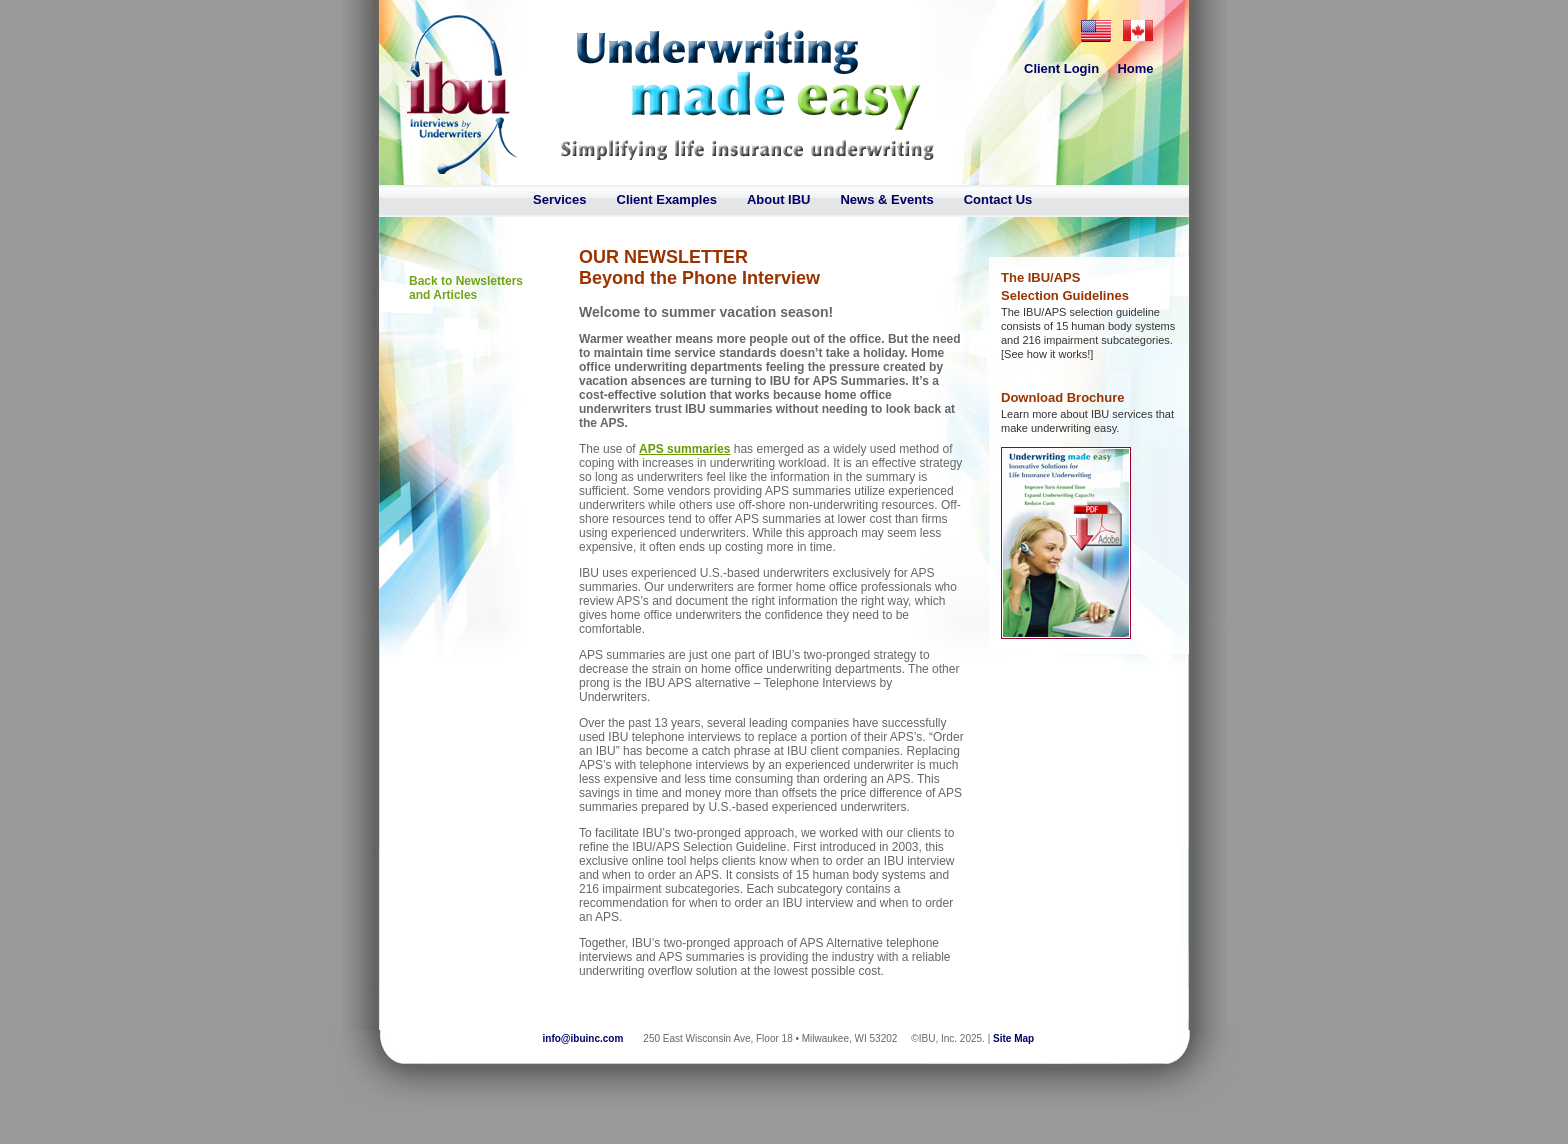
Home (1135, 68)
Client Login (1061, 68)
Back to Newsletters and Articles (466, 288)
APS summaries (684, 449)
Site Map (1013, 1038)
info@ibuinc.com (583, 1038)
